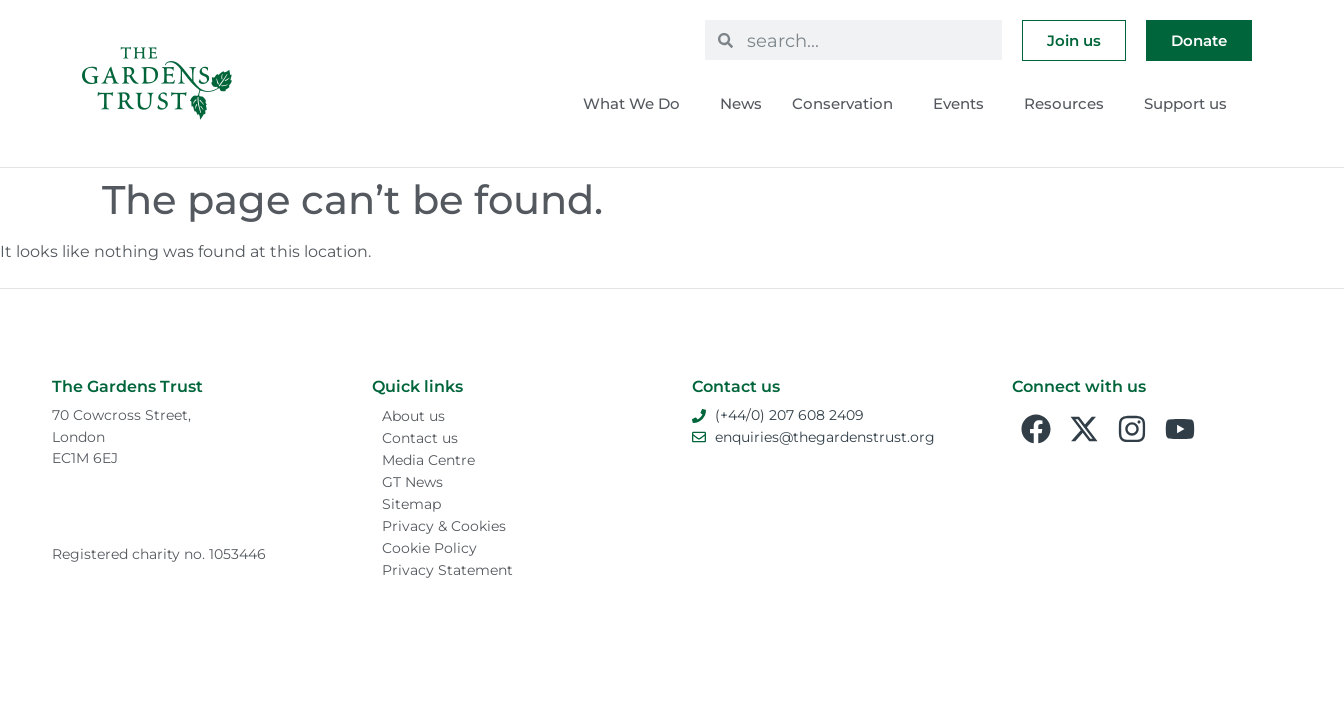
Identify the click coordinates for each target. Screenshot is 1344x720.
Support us (1190, 104)
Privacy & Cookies (444, 526)
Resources (1069, 104)
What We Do (636, 104)
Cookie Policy (429, 548)
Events (963, 104)
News (741, 103)
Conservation (847, 104)
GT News (412, 482)
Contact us (420, 438)
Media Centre (428, 460)
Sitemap (411, 504)
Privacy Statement (447, 570)
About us (413, 416)
